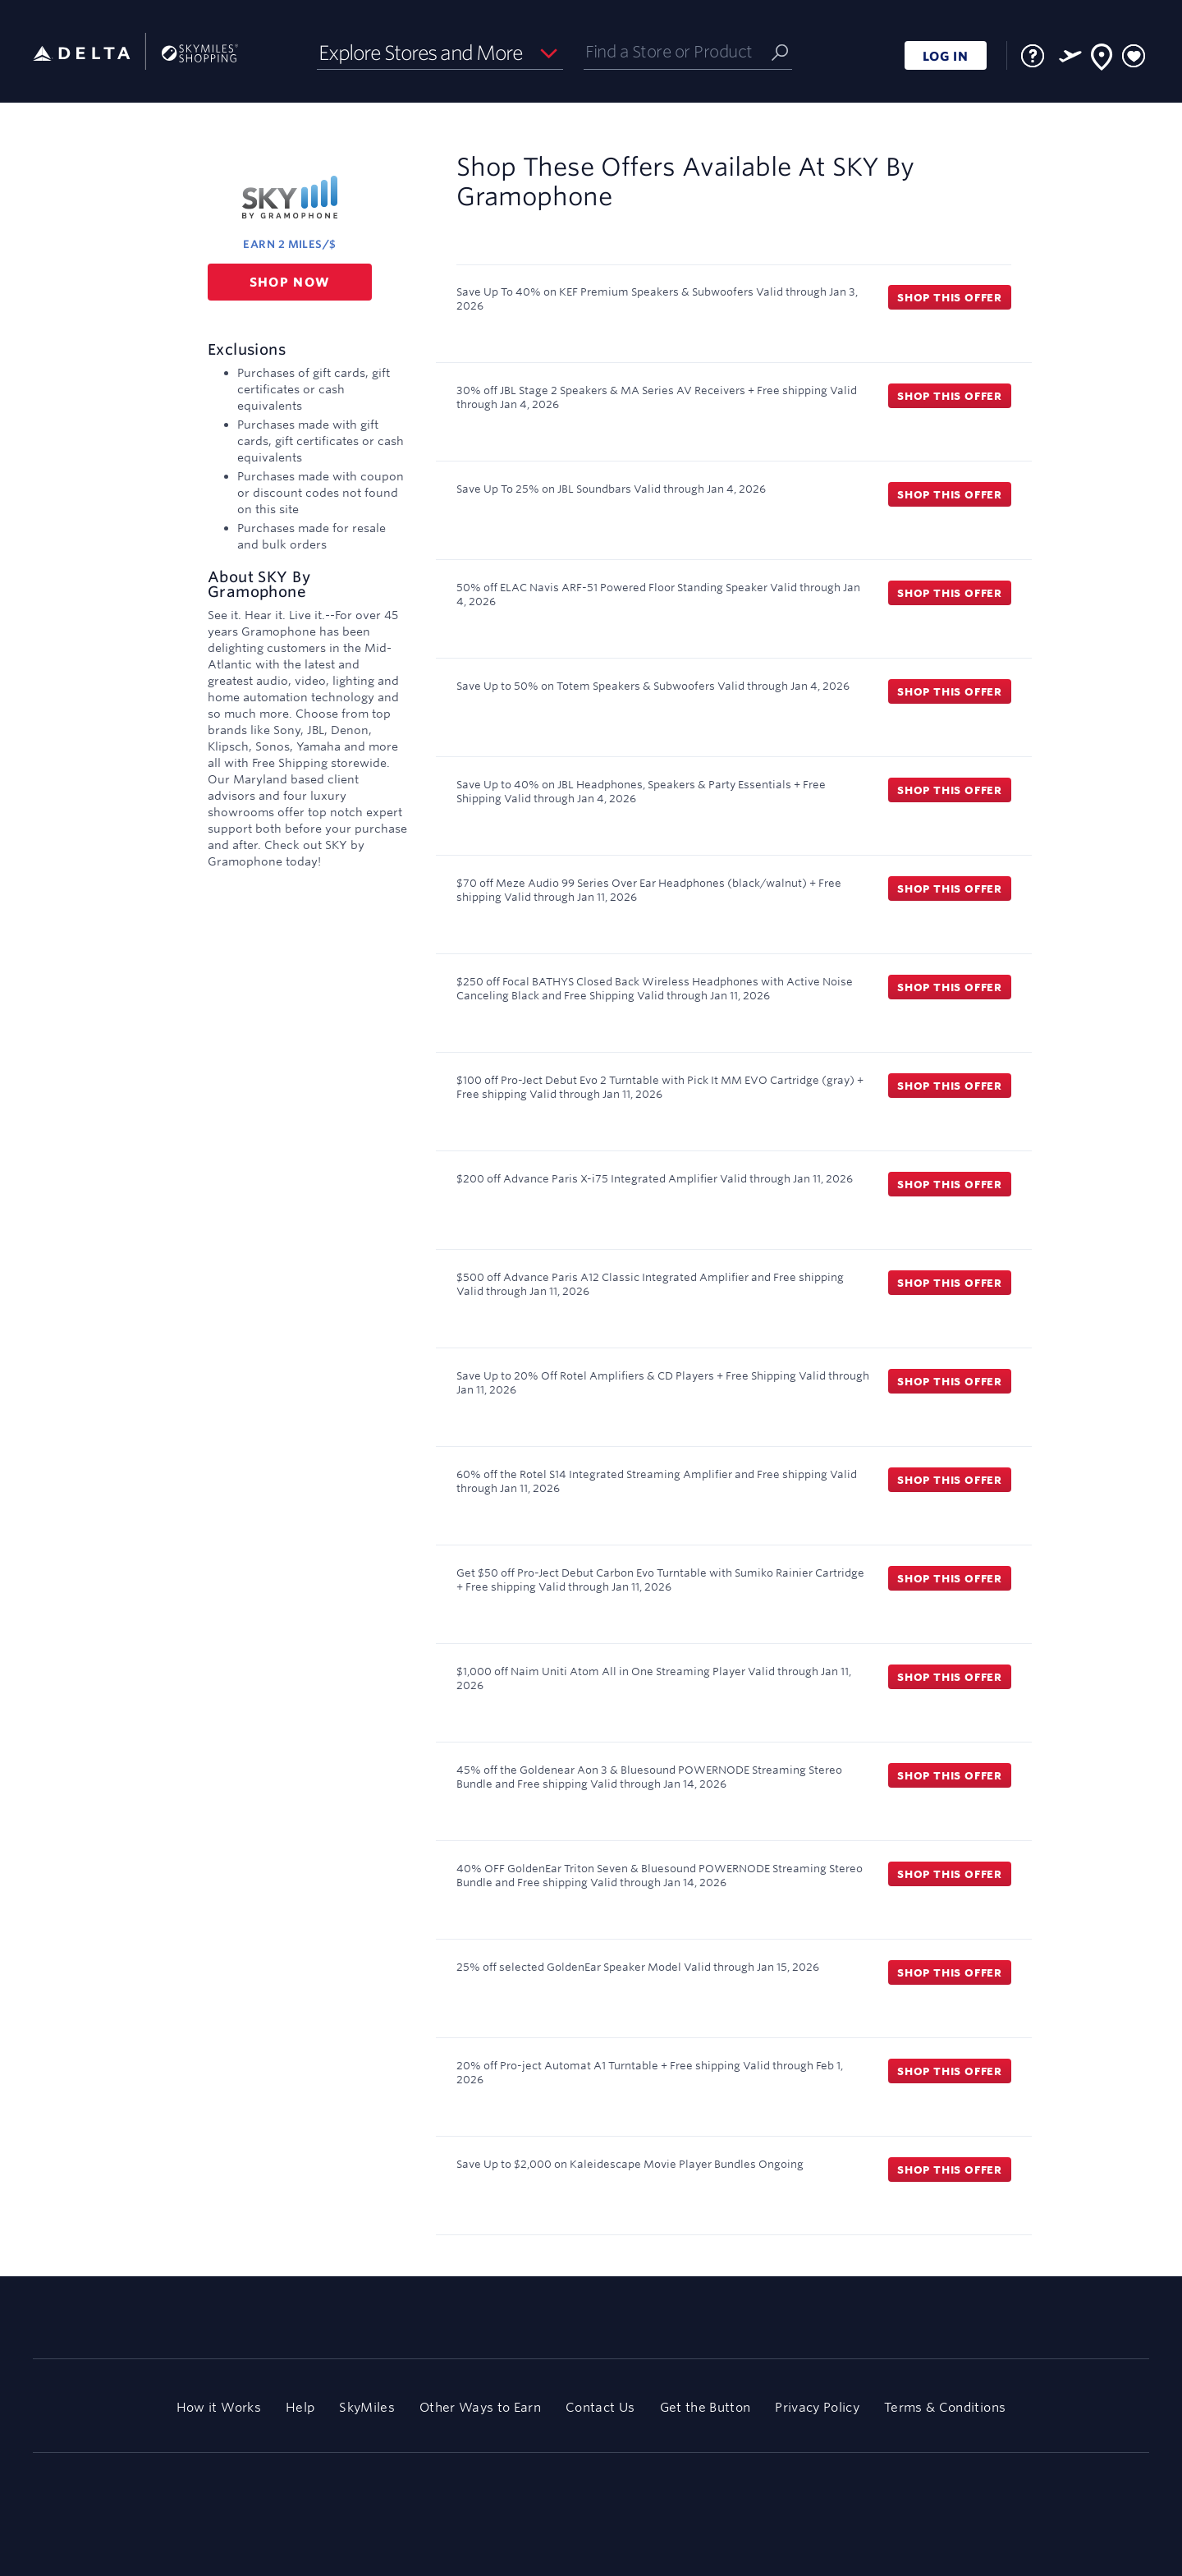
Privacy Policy (817, 2407)
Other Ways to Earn (480, 2407)
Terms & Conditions (945, 2407)
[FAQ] (1032, 56)
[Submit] (779, 51)
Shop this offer (949, 297)
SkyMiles (367, 2407)
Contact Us (600, 2407)
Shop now (290, 282)
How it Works (218, 2407)
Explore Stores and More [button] (420, 52)
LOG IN (946, 56)
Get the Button (705, 2407)
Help (300, 2407)
